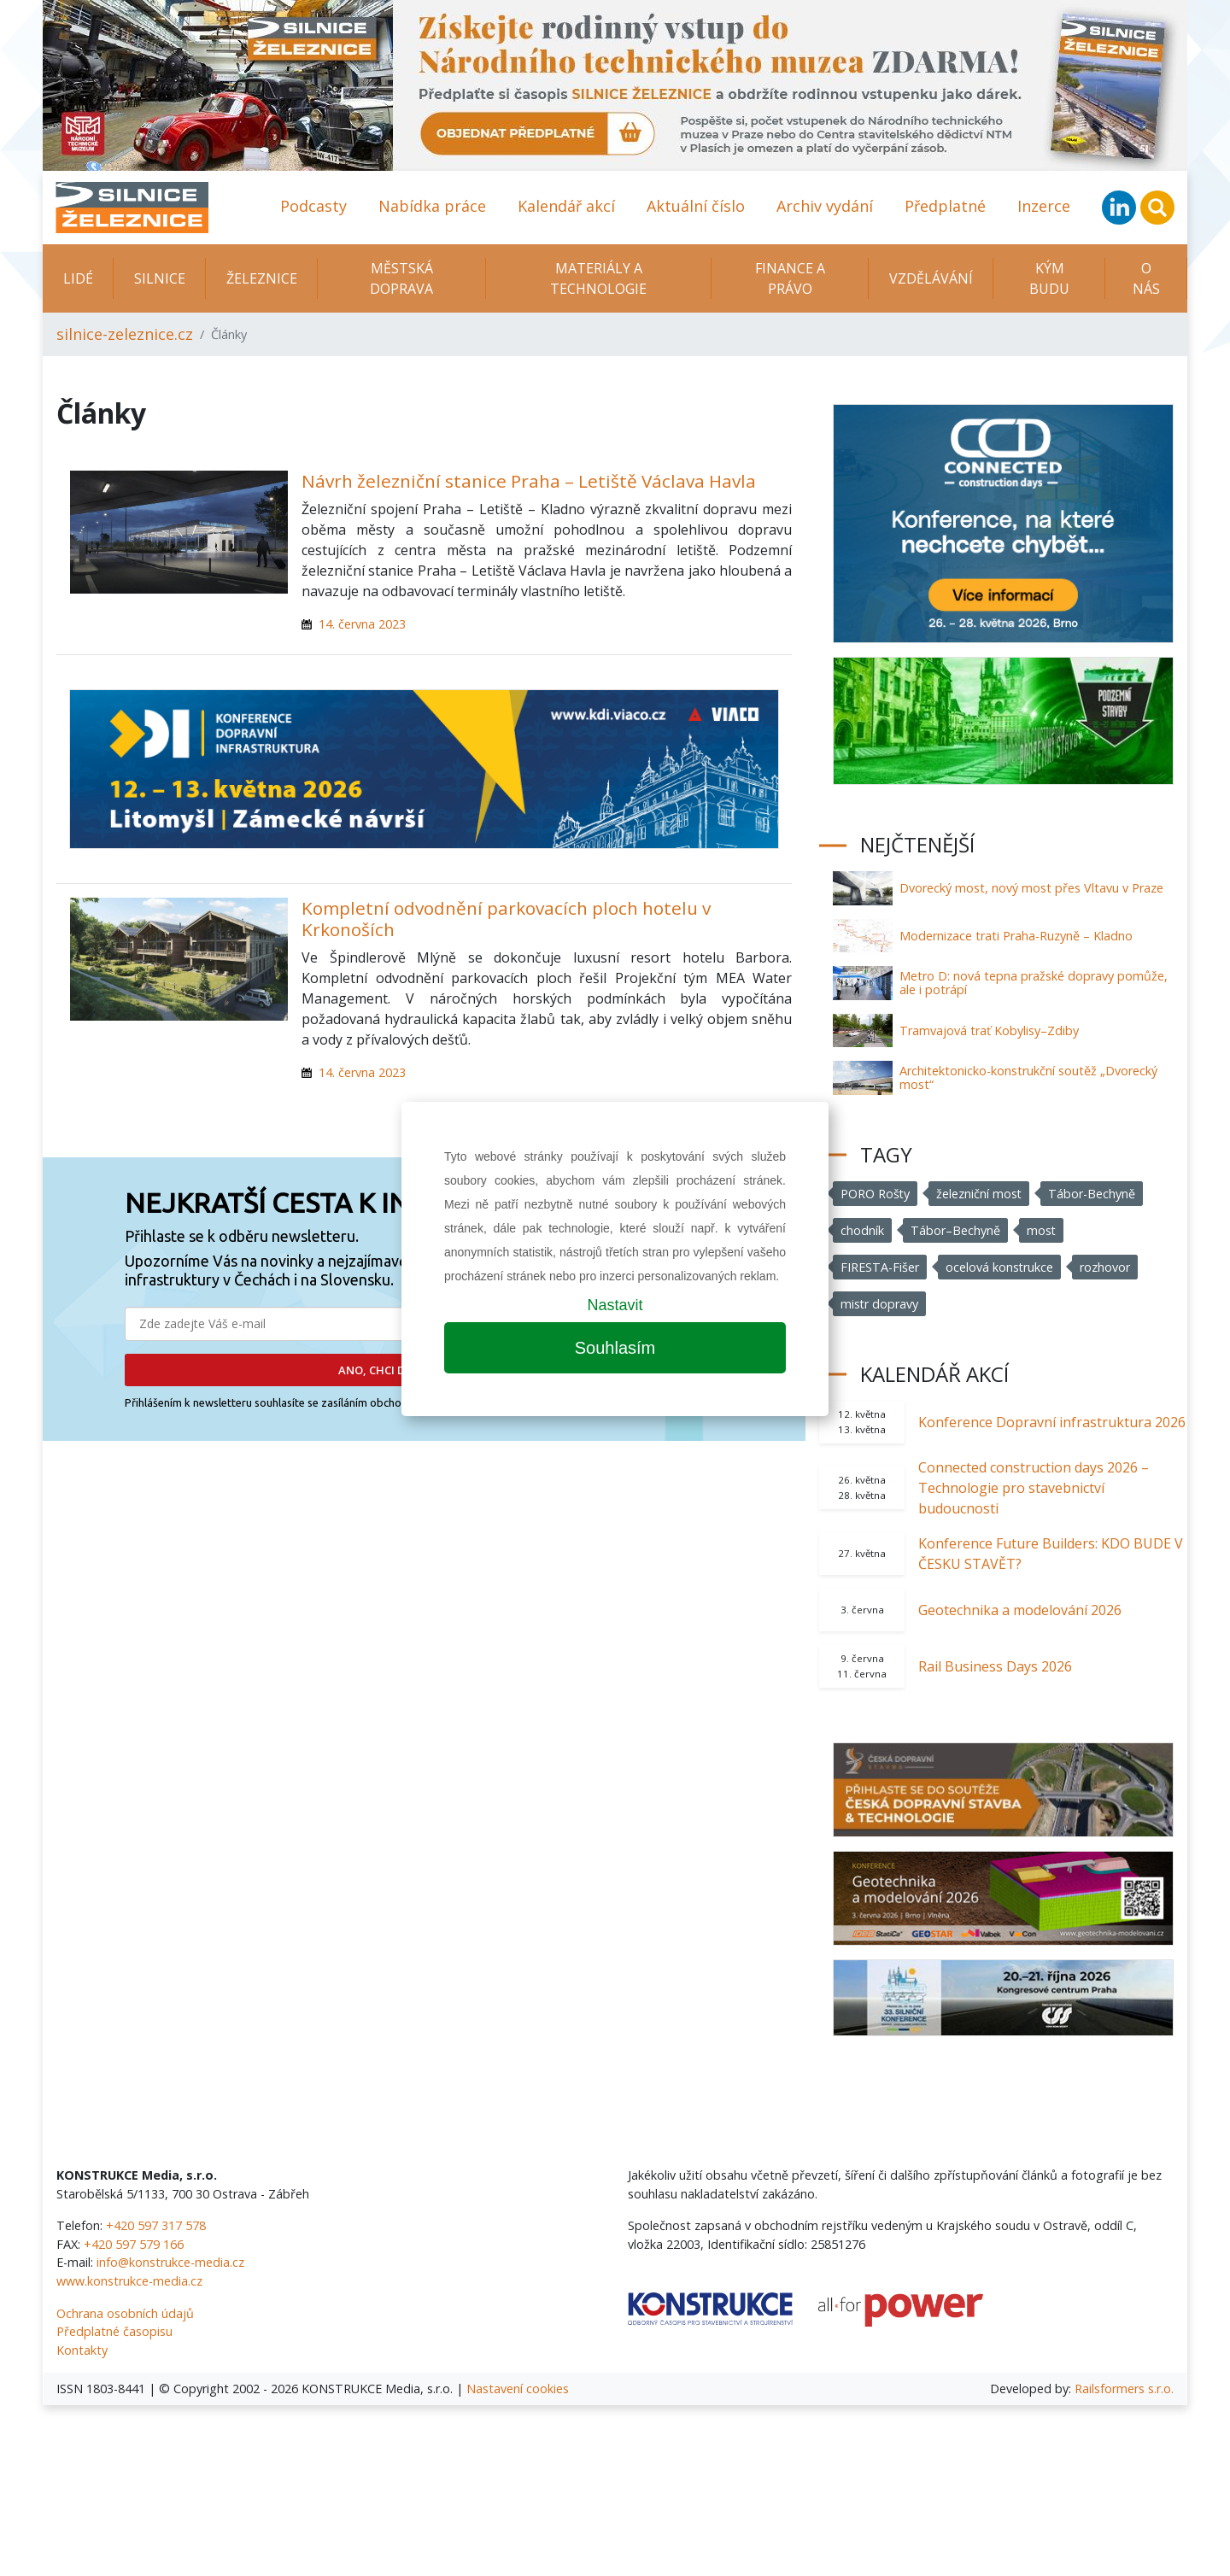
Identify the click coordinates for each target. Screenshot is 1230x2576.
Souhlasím (615, 1347)
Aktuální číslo (696, 206)
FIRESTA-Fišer (879, 1267)
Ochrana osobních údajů (125, 2313)
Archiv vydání (824, 206)
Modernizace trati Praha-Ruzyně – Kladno (1016, 936)
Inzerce (1043, 206)
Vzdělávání (931, 278)
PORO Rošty (875, 1194)
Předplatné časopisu (114, 2331)
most (1042, 1230)
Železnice (261, 278)
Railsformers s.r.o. (1124, 2388)
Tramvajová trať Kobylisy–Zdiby (989, 1030)
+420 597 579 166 (134, 2244)
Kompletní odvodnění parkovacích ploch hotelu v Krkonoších (506, 918)
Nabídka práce (432, 206)
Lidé (78, 278)
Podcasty (313, 206)
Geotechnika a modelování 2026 (1020, 1610)
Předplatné (945, 206)
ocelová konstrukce (1000, 1267)
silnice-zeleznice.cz (124, 334)
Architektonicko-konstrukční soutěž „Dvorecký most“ (1028, 1077)
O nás (1146, 278)
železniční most (980, 1194)
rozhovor (1106, 1267)
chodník (862, 1230)
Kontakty (82, 2350)
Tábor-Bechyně (1093, 1194)
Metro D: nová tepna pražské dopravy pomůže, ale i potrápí (1033, 983)
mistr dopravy (879, 1304)
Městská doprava (401, 278)
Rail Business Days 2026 (995, 1666)
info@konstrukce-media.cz (170, 2262)
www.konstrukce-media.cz (129, 2281)
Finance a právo (790, 278)
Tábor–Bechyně (955, 1230)
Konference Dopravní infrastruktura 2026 (1052, 1422)
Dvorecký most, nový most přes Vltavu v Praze (1031, 888)
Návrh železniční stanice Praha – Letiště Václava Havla (529, 481)
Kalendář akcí (566, 206)
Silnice (159, 278)
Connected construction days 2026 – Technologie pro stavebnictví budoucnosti (1033, 1488)
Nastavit (614, 1305)
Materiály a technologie (598, 278)
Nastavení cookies (517, 2388)
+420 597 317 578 (156, 2225)
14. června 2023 (362, 624)
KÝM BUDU (1049, 278)
